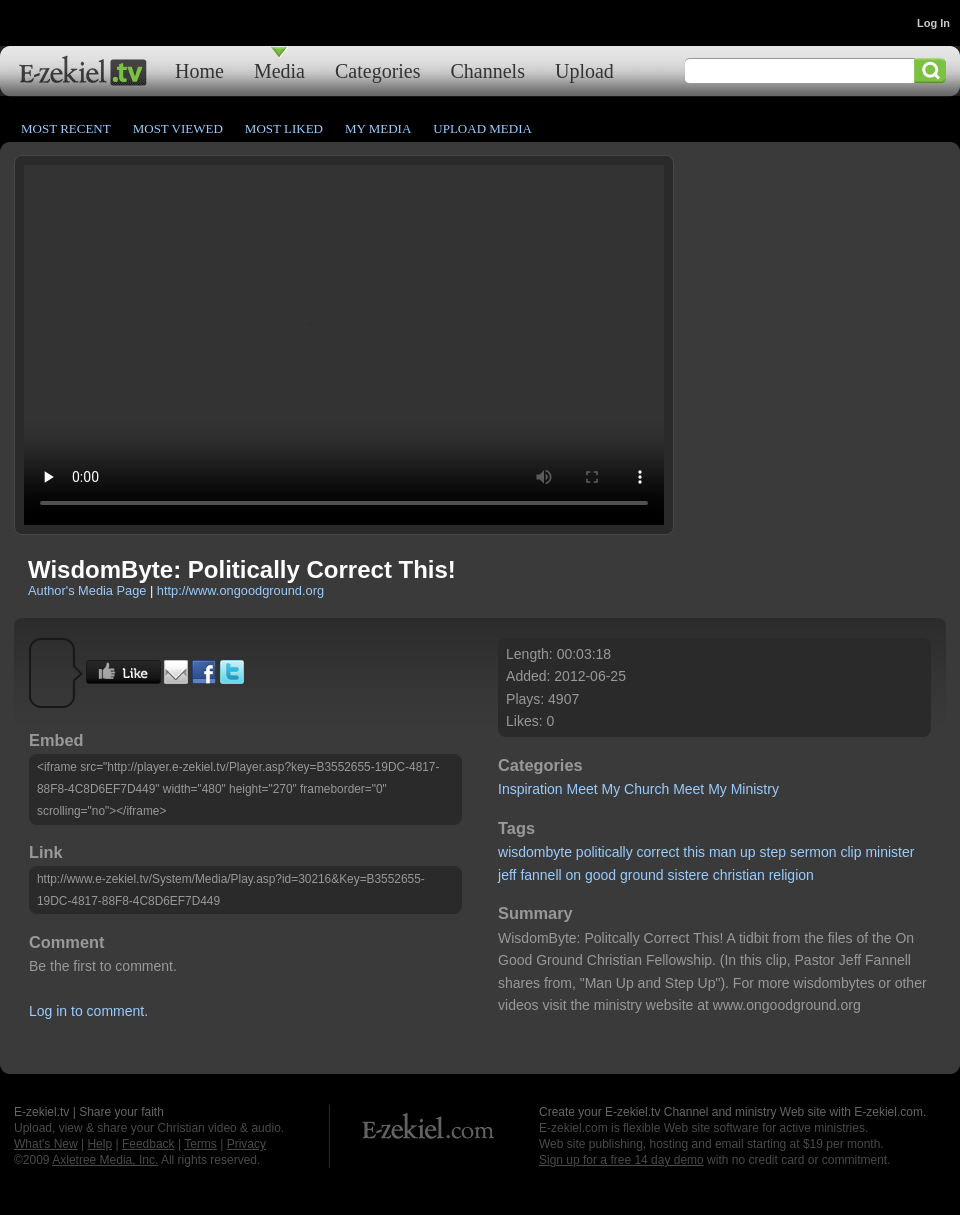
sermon (813, 852)
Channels (488, 70)
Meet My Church (618, 789)
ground (642, 875)
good (600, 875)
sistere (688, 875)
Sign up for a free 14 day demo (621, 1160)
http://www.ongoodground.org (240, 590)
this (694, 852)
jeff (507, 875)
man (722, 852)
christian (739, 875)
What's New (46, 1144)
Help (99, 1144)
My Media (378, 128)
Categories (378, 70)
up (748, 852)
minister (889, 852)
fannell (540, 875)
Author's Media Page (87, 590)
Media (279, 70)
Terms (200, 1144)
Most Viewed (178, 128)
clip (850, 852)
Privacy (246, 1144)
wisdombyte (535, 852)
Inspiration (530, 789)
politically (604, 852)
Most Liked (284, 128)
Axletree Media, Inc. (105, 1160)
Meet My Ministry (726, 789)
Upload (584, 70)
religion (791, 875)
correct (658, 852)
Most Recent (66, 128)
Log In (933, 23)
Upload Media (482, 128)
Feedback (148, 1144)
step (773, 852)
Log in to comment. (88, 1011)
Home (199, 70)
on (574, 875)
